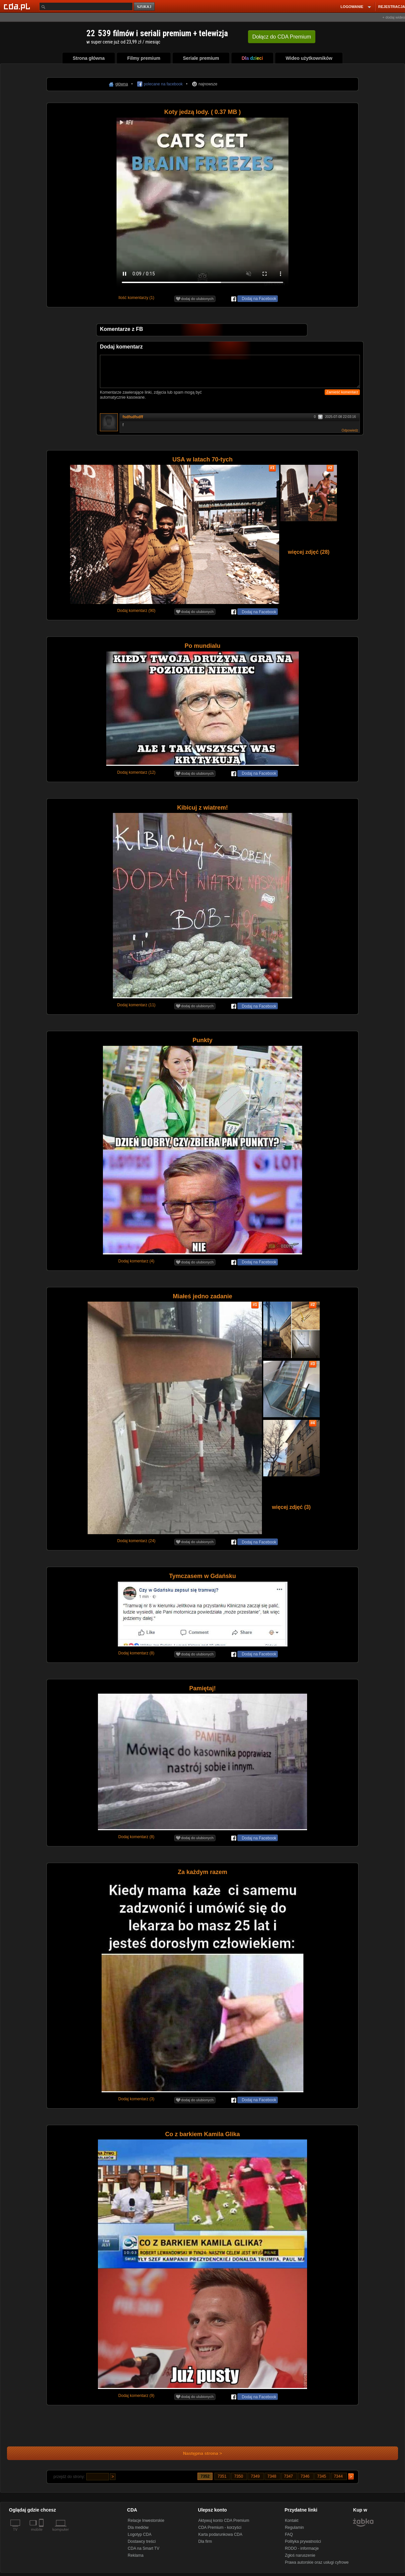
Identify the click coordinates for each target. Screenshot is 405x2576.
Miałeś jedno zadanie (202, 1296)
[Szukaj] (86, 6)
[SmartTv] (42, 2533)
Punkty (202, 1040)
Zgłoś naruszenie (300, 2555)
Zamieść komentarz (342, 392)
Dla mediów (138, 2527)
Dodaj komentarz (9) (136, 2395)
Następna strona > (198, 2453)
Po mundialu (202, 646)
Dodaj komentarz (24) (136, 1540)
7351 (222, 2476)
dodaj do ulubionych (195, 298)
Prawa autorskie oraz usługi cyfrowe (317, 2562)
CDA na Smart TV (143, 2548)
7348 (273, 2476)
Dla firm (205, 2541)
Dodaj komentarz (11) (136, 1005)
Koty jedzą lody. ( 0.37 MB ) (202, 112)
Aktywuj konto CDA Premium (223, 2520)
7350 (239, 2476)
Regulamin (294, 2527)
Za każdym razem (202, 1872)
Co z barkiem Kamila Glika (202, 2134)
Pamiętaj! (202, 1688)
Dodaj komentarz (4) (136, 1261)
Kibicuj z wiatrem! (202, 807)
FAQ (289, 2534)
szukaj (145, 6)
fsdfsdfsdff (132, 417)
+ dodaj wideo (393, 17)
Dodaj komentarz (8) (136, 1653)
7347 (289, 2476)
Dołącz (281, 37)
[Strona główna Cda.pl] (18, 6)
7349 (256, 2476)
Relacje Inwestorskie (146, 2520)
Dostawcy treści (142, 2541)
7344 (339, 2476)
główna (121, 84)
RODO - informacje (302, 2548)
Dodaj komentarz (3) (136, 2099)
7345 (322, 2476)
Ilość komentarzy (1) (136, 297)
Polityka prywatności (303, 2541)
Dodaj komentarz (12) (136, 772)
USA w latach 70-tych (202, 459)
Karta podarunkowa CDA (220, 2534)
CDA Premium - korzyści (219, 2527)
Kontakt (291, 2520)
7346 (306, 2476)
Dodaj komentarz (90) (136, 610)
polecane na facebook (163, 84)
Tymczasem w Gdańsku (202, 1576)
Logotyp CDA (139, 2534)
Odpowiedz (350, 430)
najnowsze (208, 84)
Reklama (135, 2555)
